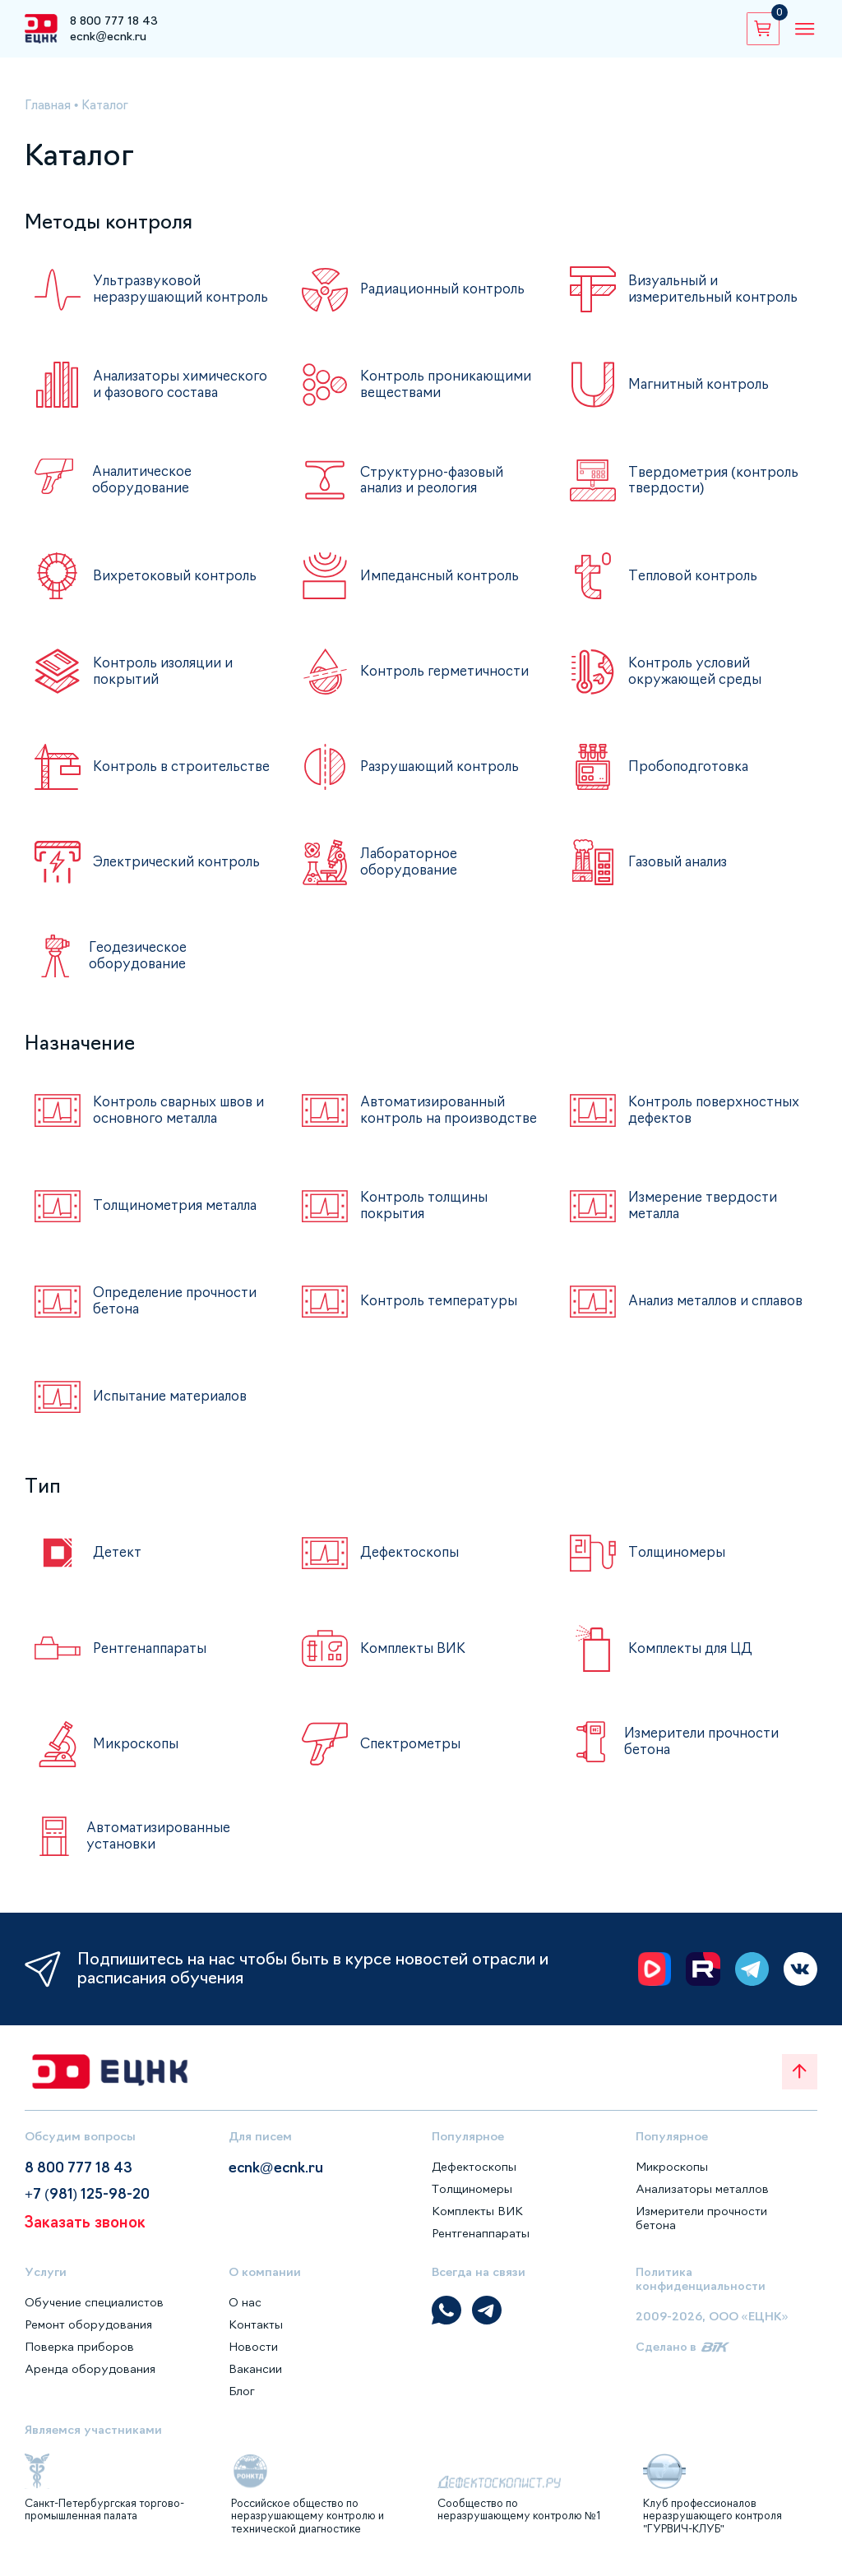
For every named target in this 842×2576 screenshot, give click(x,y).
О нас (245, 2315)
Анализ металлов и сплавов (692, 1315)
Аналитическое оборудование (144, 489)
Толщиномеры (678, 1565)
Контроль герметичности (446, 680)
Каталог (109, 105)
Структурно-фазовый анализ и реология (434, 489)
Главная (49, 105)
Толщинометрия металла (178, 1219)
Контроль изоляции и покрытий (164, 681)
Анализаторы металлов (703, 2201)
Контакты (256, 2337)
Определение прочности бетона (177, 1315)
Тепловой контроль (694, 585)
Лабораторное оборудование (410, 872)
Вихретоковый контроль (176, 585)
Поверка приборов (80, 2360)
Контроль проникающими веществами (447, 389)
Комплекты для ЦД (692, 1661)
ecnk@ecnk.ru (108, 36)
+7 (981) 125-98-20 (92, 2209)
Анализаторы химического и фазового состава (175, 391)
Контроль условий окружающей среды (697, 681)
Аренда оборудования (90, 2382)
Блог (242, 2404)
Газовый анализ (680, 871)
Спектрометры (411, 1756)
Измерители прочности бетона (701, 1754)
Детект (118, 1565)
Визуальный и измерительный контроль (715, 289)
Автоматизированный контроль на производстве (435, 1120)
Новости (253, 2360)
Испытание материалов (173, 1409)
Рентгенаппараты (153, 1661)
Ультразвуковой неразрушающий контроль (151, 291)
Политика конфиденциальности (701, 2291)
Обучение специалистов (95, 2315)
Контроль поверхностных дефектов (715, 1118)
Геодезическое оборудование (139, 965)
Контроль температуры (440, 1314)
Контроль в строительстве (144, 776)
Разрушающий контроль (442, 776)
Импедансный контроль (441, 585)
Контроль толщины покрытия (425, 1219)
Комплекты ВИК (414, 1661)
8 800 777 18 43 (114, 20)
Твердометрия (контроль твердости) (715, 489)
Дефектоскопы (411, 1565)
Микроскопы (136, 1756)
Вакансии (255, 2382)
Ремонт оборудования (90, 2337)
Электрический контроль (178, 871)
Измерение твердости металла (705, 1219)
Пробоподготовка (690, 776)
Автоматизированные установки (160, 1849)
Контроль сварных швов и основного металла (181, 1118)
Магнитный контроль (700, 389)
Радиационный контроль (443, 289)
